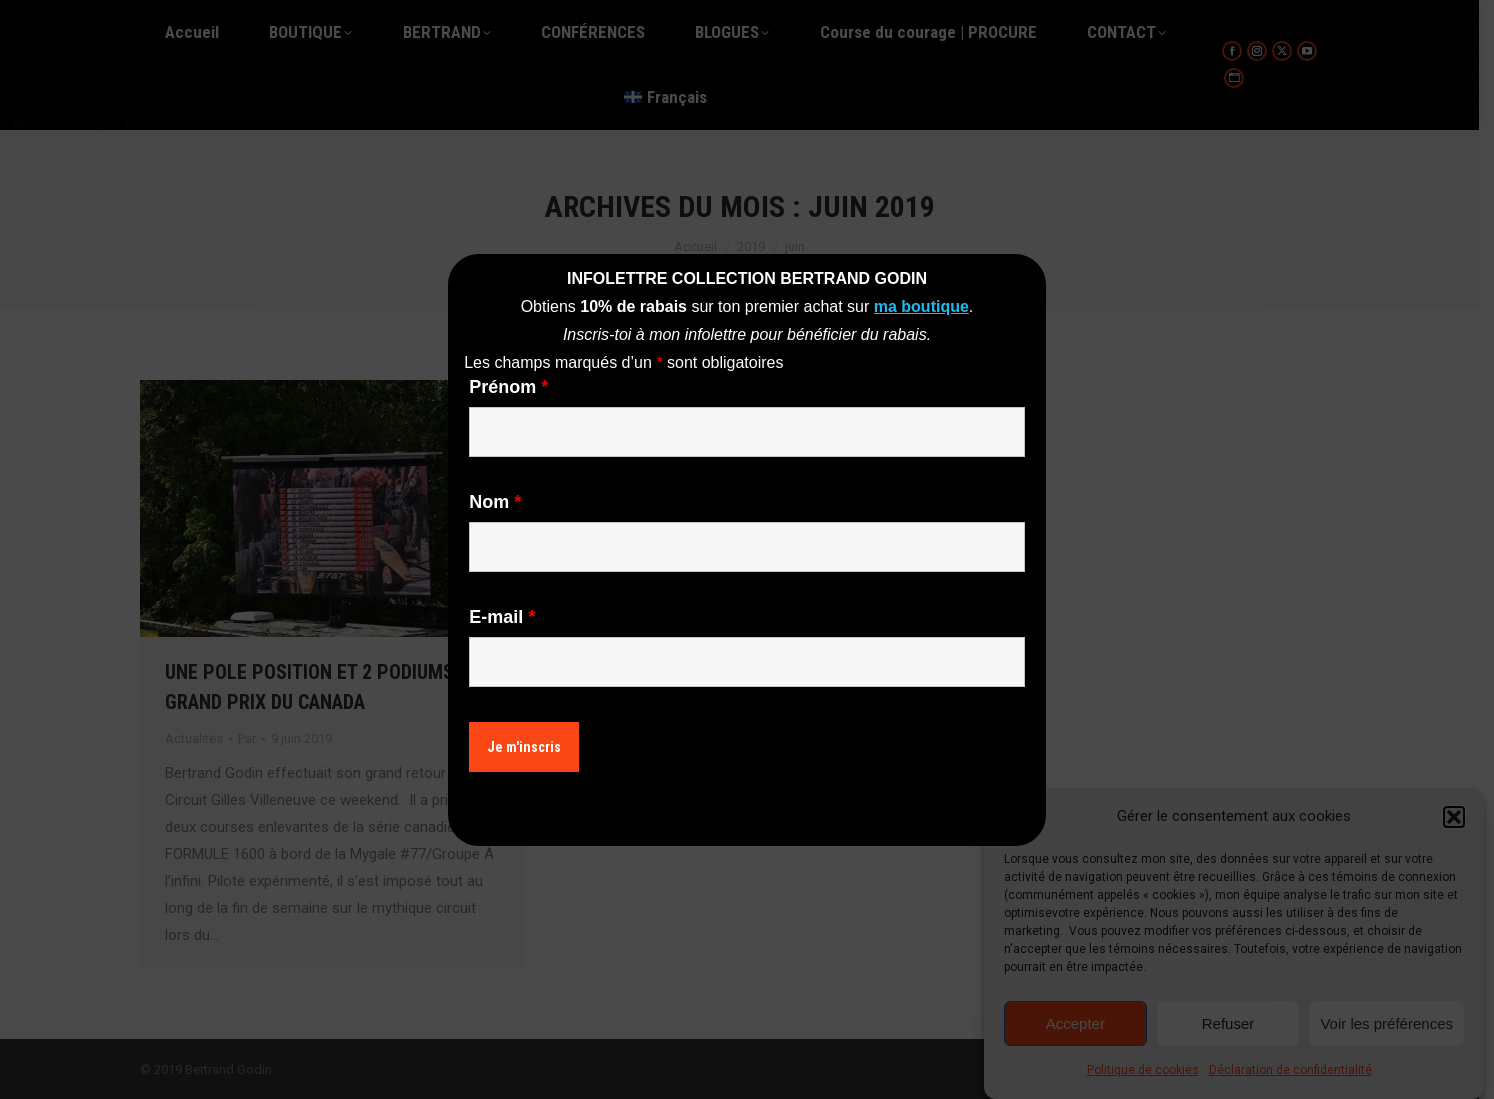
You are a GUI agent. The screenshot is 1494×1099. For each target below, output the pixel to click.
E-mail (502, 617)
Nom (495, 502)
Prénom (508, 387)
